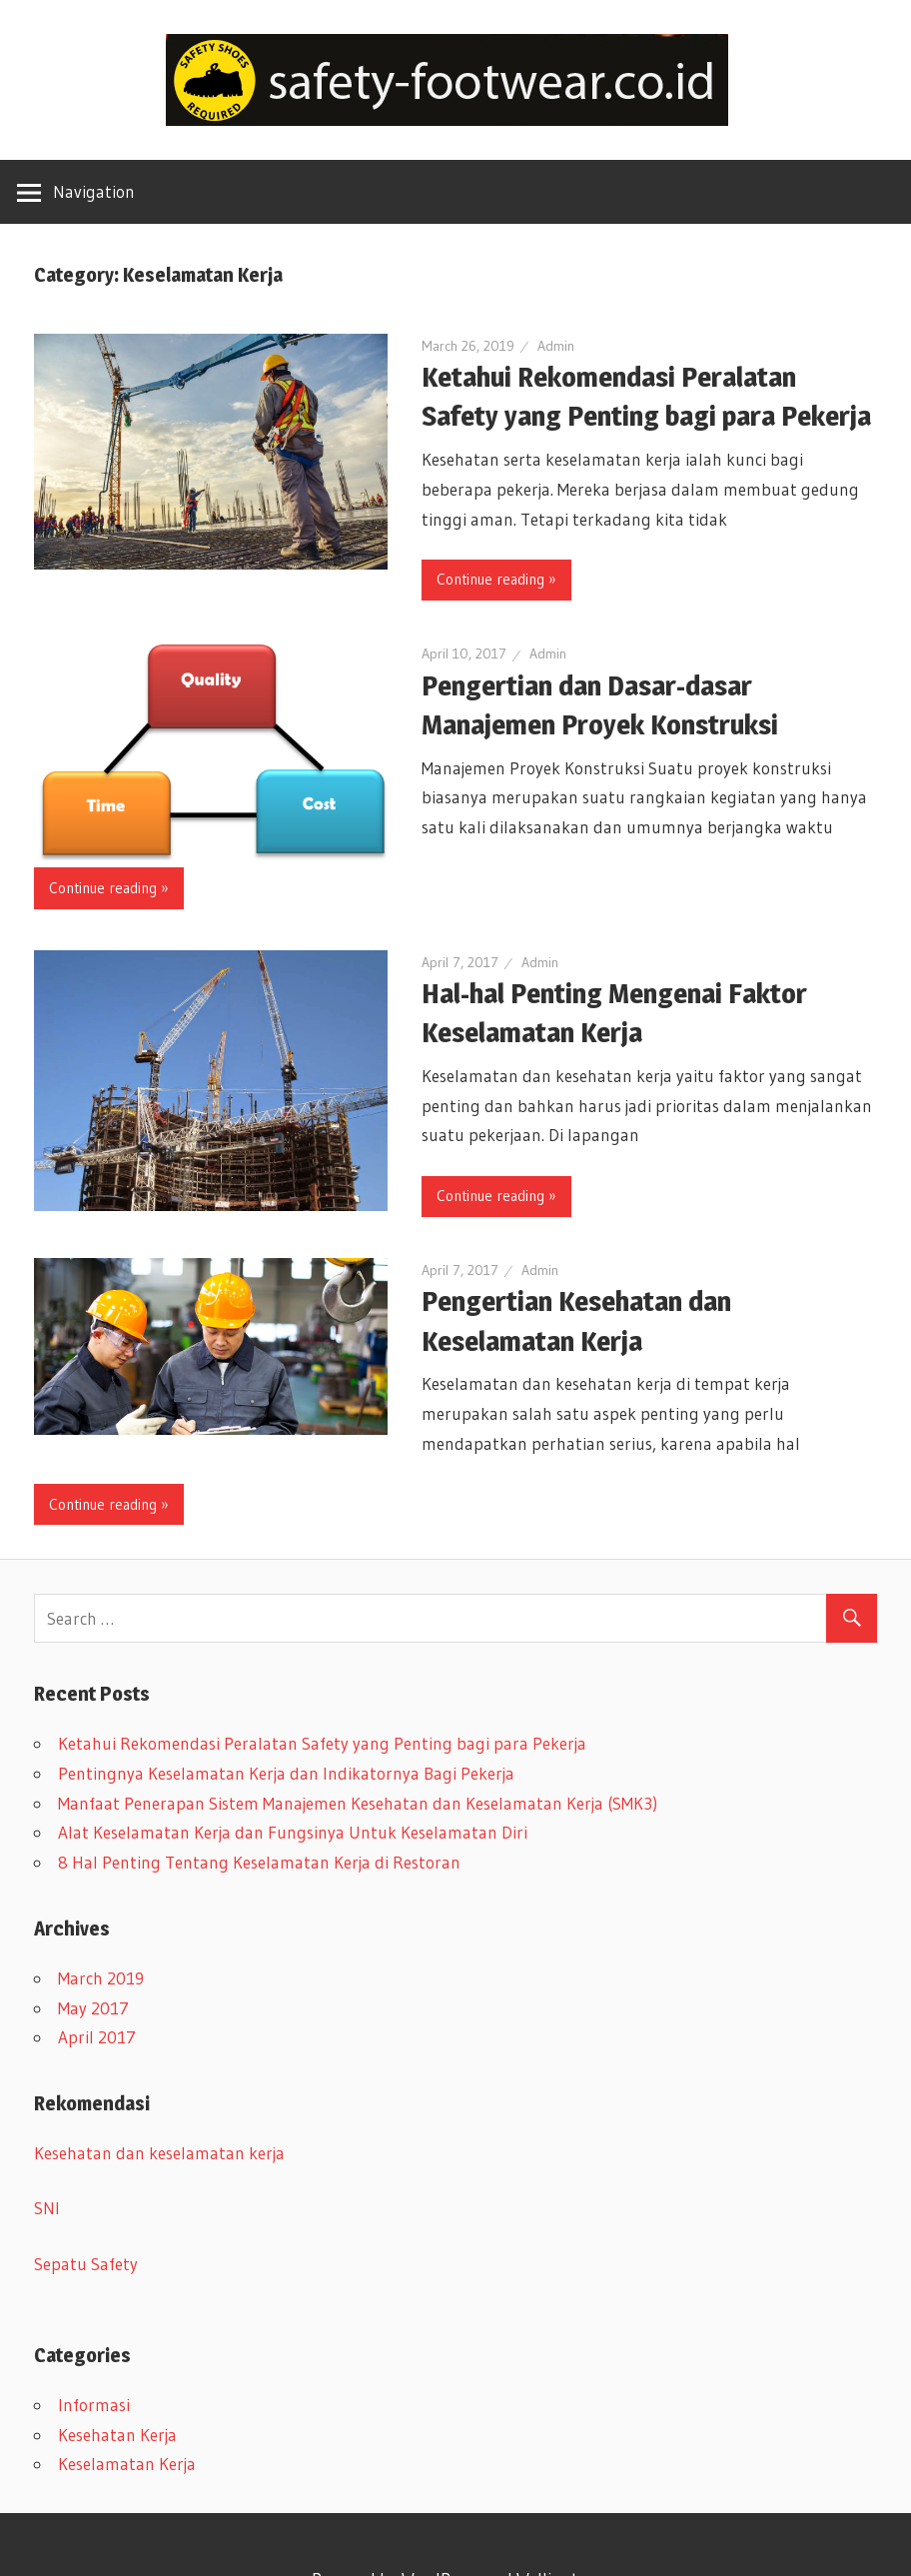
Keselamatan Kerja (127, 2463)
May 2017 (93, 2007)
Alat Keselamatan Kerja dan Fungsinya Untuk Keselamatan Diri (292, 1832)
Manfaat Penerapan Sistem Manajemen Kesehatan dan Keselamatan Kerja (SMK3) (357, 1803)
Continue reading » (496, 579)
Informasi (94, 2404)
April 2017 (97, 2036)
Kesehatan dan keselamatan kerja (159, 2152)
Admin (555, 346)
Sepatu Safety (86, 2263)
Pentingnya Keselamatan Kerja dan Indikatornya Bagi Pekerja (286, 1773)
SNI (47, 2207)
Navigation (94, 191)
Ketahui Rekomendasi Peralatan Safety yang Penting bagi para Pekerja (322, 1743)
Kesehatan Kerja (117, 2434)
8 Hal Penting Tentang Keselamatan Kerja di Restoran (259, 1862)
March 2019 (101, 1977)
